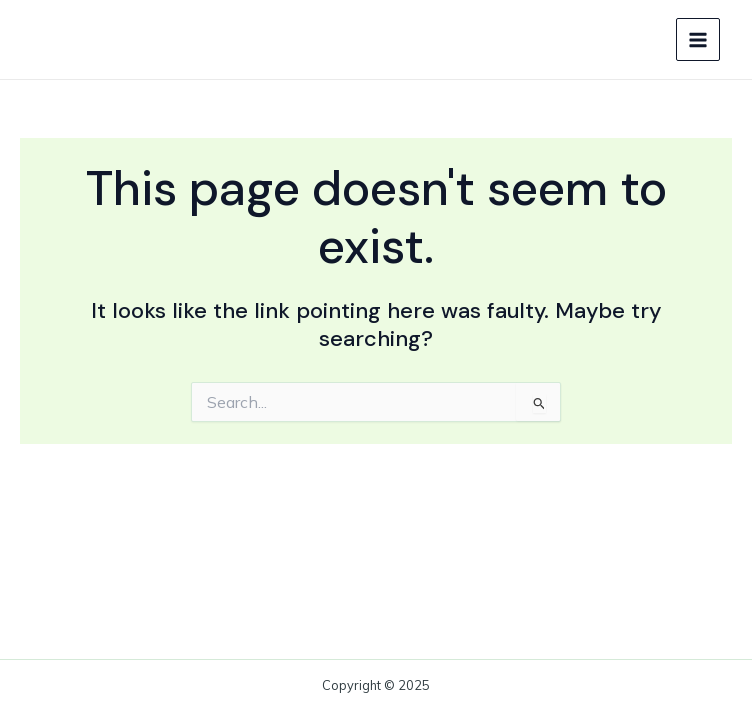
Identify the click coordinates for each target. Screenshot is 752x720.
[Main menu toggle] (698, 40)
